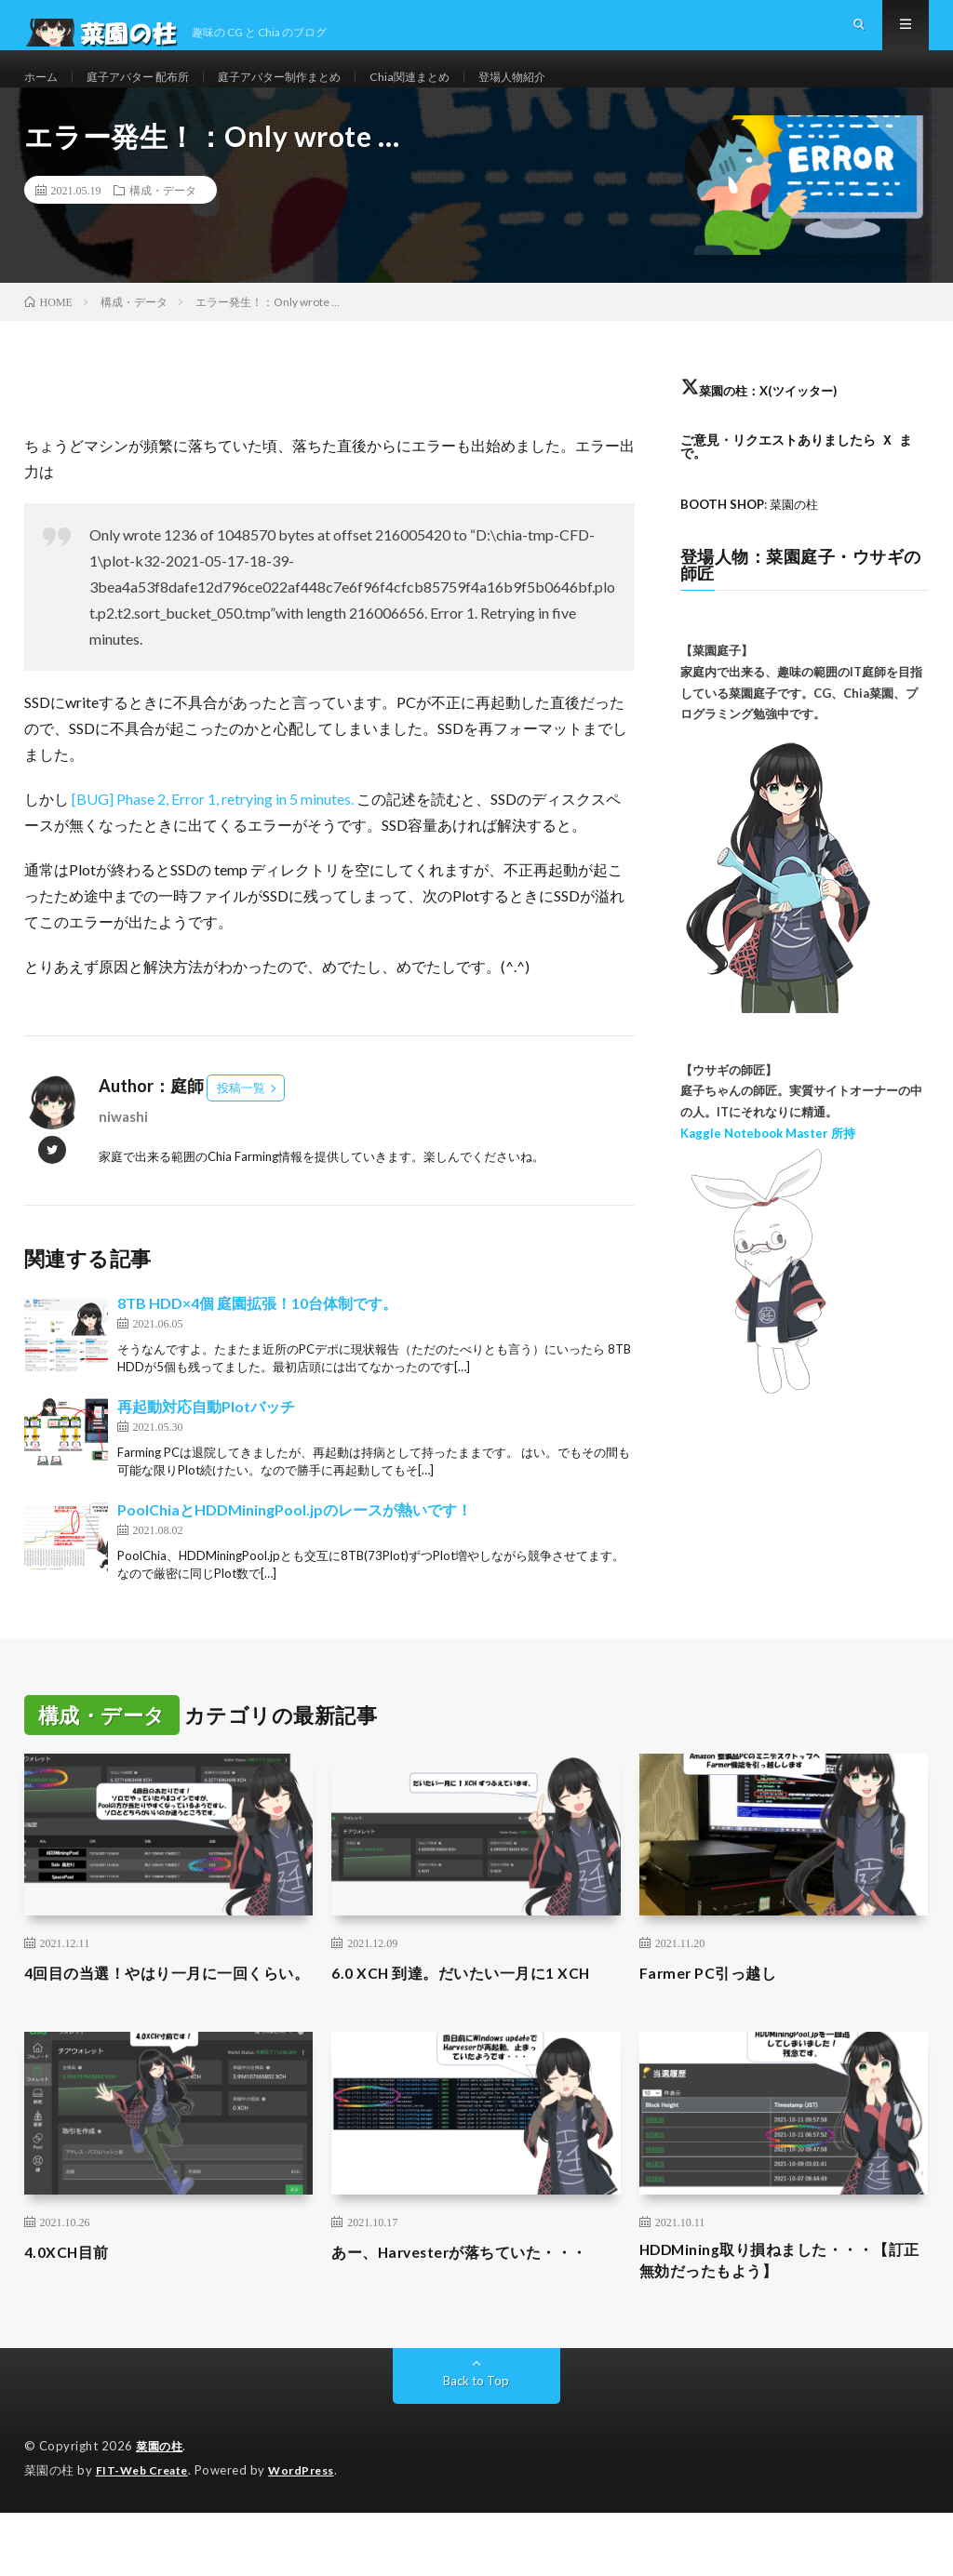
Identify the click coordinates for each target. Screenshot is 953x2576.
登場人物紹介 (572, 92)
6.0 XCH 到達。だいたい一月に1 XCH (475, 2005)
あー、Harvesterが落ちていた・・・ (476, 2310)
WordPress (312, 2534)
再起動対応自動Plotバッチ (206, 1439)
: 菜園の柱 (754, 537)
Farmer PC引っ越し (715, 2005)
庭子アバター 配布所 (152, 92)
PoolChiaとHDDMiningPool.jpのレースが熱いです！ (294, 1543)
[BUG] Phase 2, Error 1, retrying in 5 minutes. (214, 832)
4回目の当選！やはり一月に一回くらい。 (167, 2018)
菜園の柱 (161, 2510)
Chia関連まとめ (458, 92)
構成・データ (162, 223)
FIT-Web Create (146, 2534)
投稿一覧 (241, 1121)
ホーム (43, 92)
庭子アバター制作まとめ (312, 92)
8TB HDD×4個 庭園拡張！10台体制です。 (257, 1336)
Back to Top (476, 2445)
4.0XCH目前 (71, 2310)
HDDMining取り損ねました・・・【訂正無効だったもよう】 (772, 2322)
